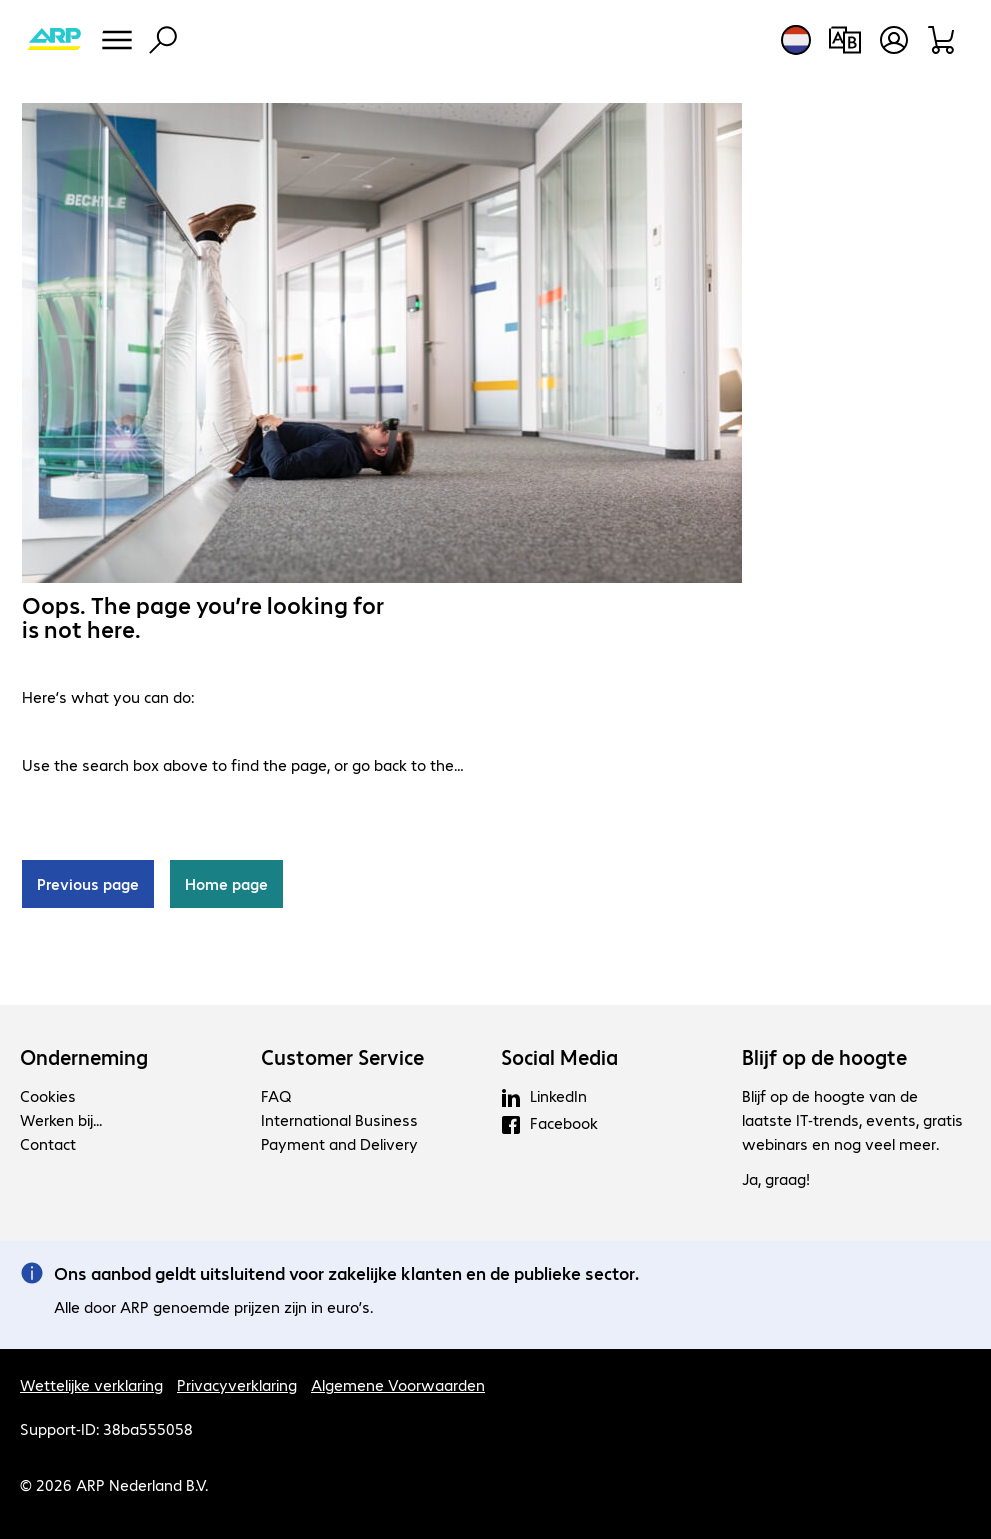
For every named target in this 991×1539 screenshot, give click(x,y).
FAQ (276, 1095)
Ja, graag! (776, 1178)
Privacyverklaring (237, 1384)
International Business (339, 1119)
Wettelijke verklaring (91, 1384)
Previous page (88, 883)
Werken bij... (61, 1119)
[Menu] (117, 40)
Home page (226, 883)
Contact (48, 1143)
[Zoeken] (163, 40)
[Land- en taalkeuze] (796, 40)
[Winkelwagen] (942, 40)
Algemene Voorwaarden (398, 1384)
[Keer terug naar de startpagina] (54, 40)
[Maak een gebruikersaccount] (894, 40)
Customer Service (342, 1057)
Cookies (48, 1095)
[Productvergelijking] (844, 40)
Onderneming (84, 1057)
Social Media (559, 1057)
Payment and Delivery (339, 1143)
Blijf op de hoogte (824, 1057)
